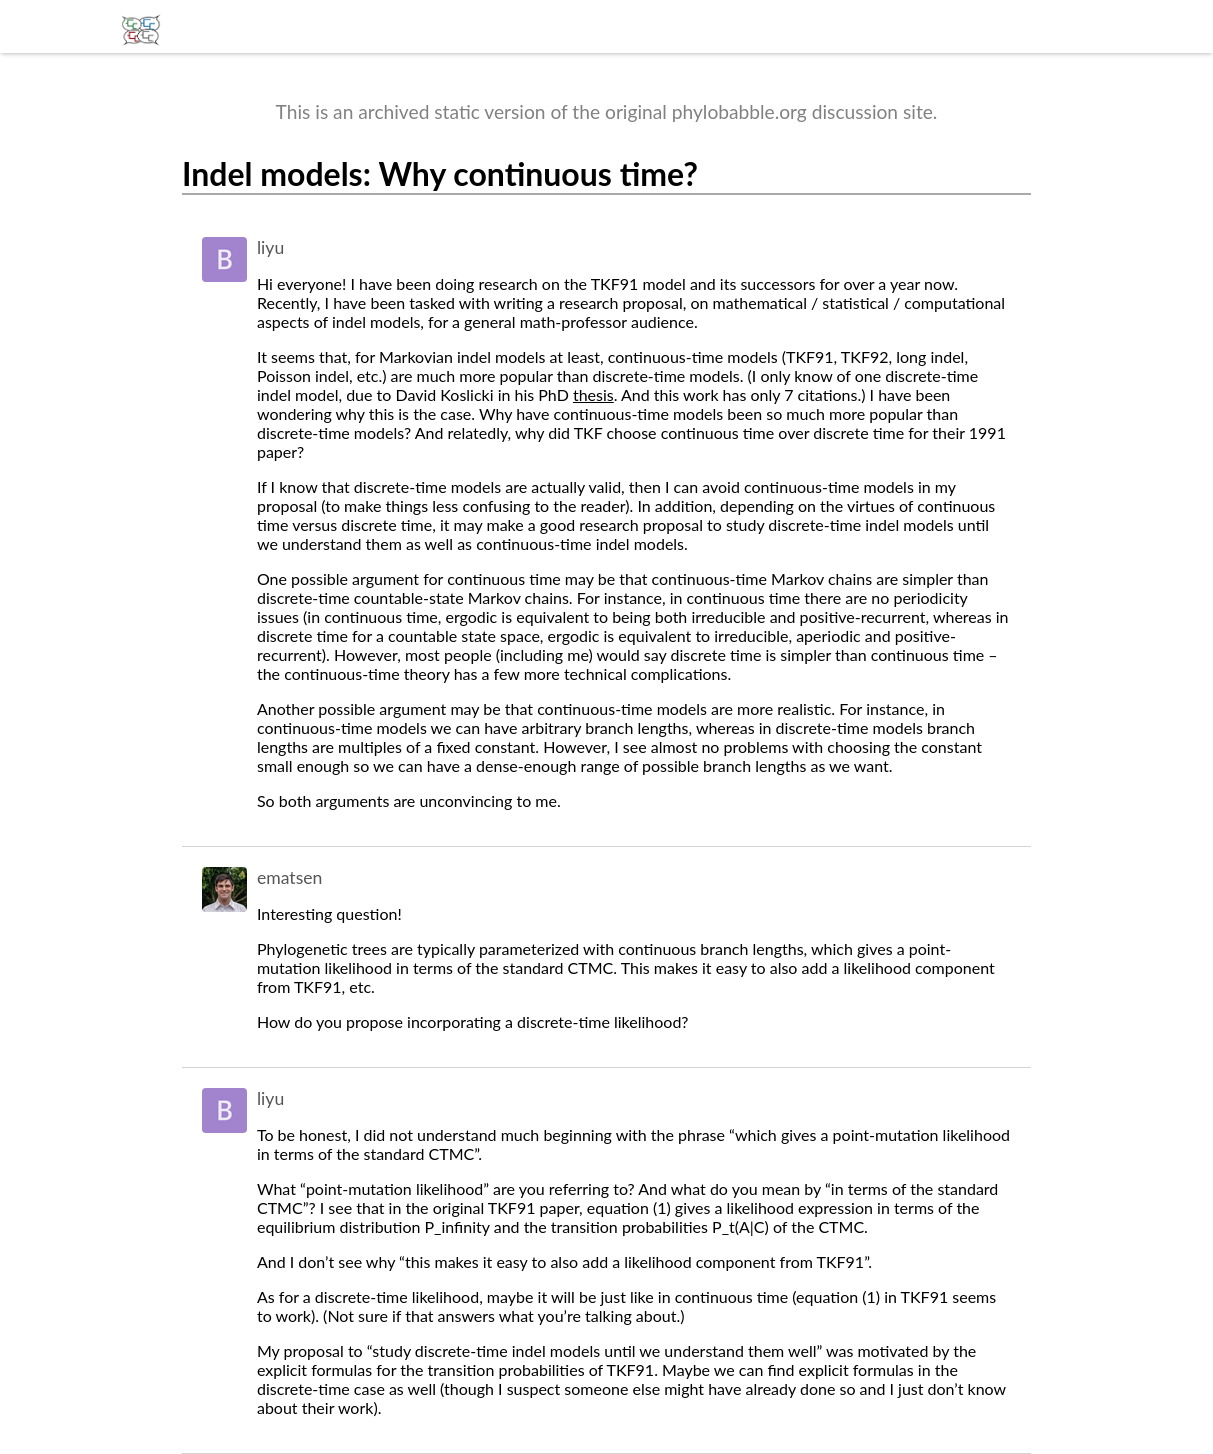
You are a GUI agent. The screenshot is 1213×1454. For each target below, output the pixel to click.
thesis (593, 394)
